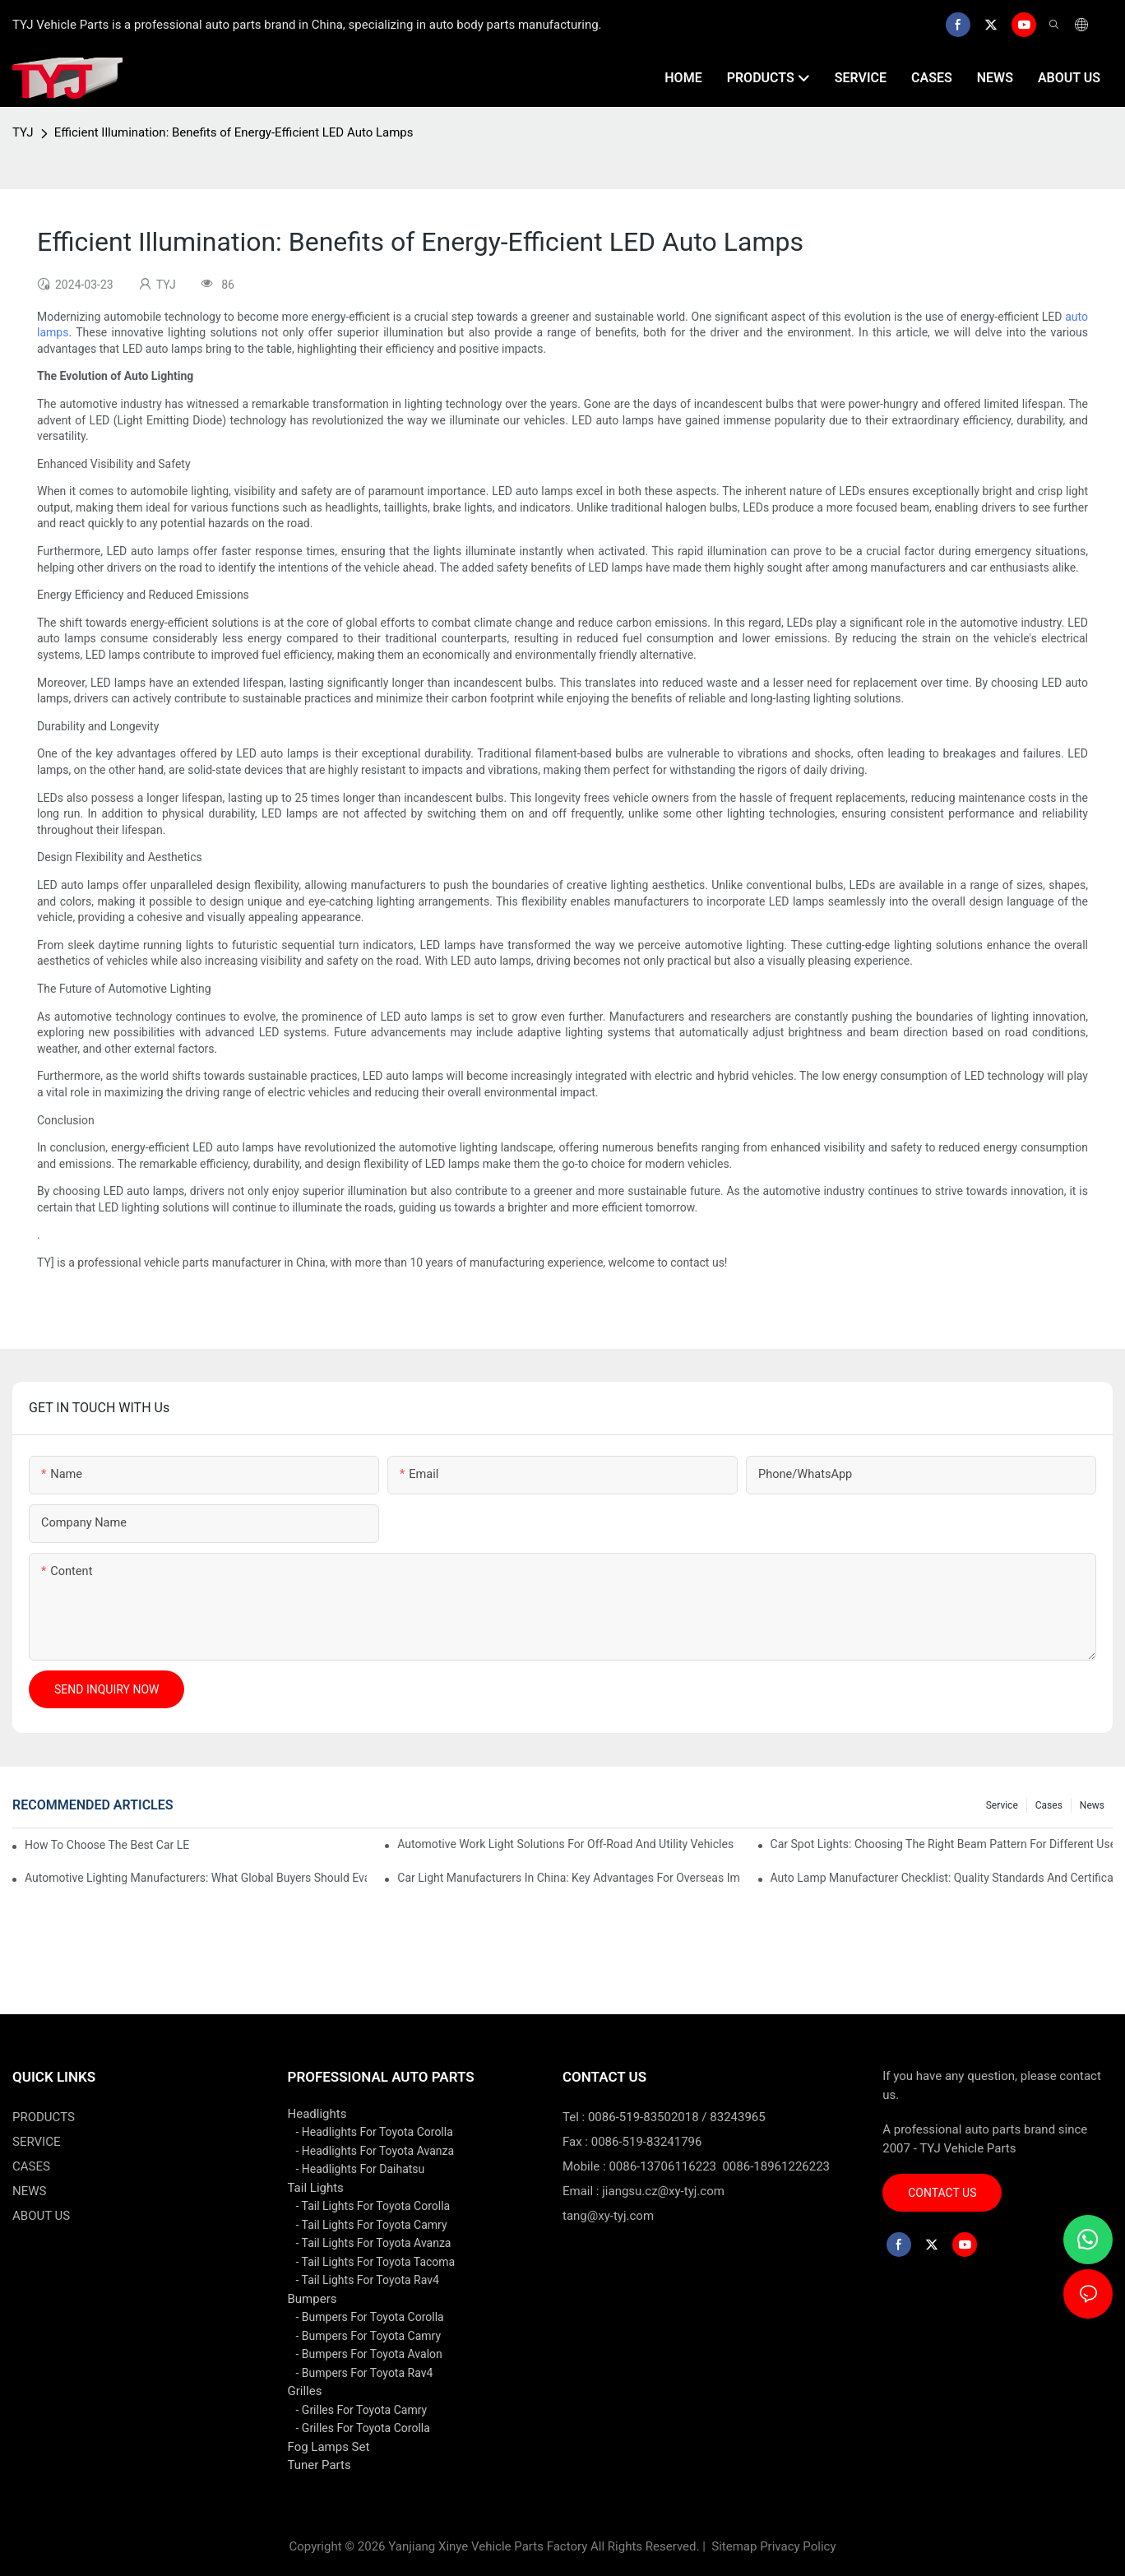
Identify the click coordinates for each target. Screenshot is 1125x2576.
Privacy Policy (798, 2546)
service (1002, 1805)
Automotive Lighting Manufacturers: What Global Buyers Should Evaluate (196, 1877)
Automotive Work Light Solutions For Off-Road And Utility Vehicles (565, 1844)
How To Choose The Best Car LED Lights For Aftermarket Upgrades (107, 1844)
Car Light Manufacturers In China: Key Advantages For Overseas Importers (568, 1877)
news (1092, 1805)
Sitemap (733, 2546)
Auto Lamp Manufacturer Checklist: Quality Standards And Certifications (942, 1877)
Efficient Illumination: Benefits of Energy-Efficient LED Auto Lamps (234, 132)
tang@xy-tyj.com (608, 2215)
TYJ (23, 132)
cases (1048, 1805)
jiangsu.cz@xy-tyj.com (663, 2191)
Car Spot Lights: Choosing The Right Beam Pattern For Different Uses (942, 1844)
